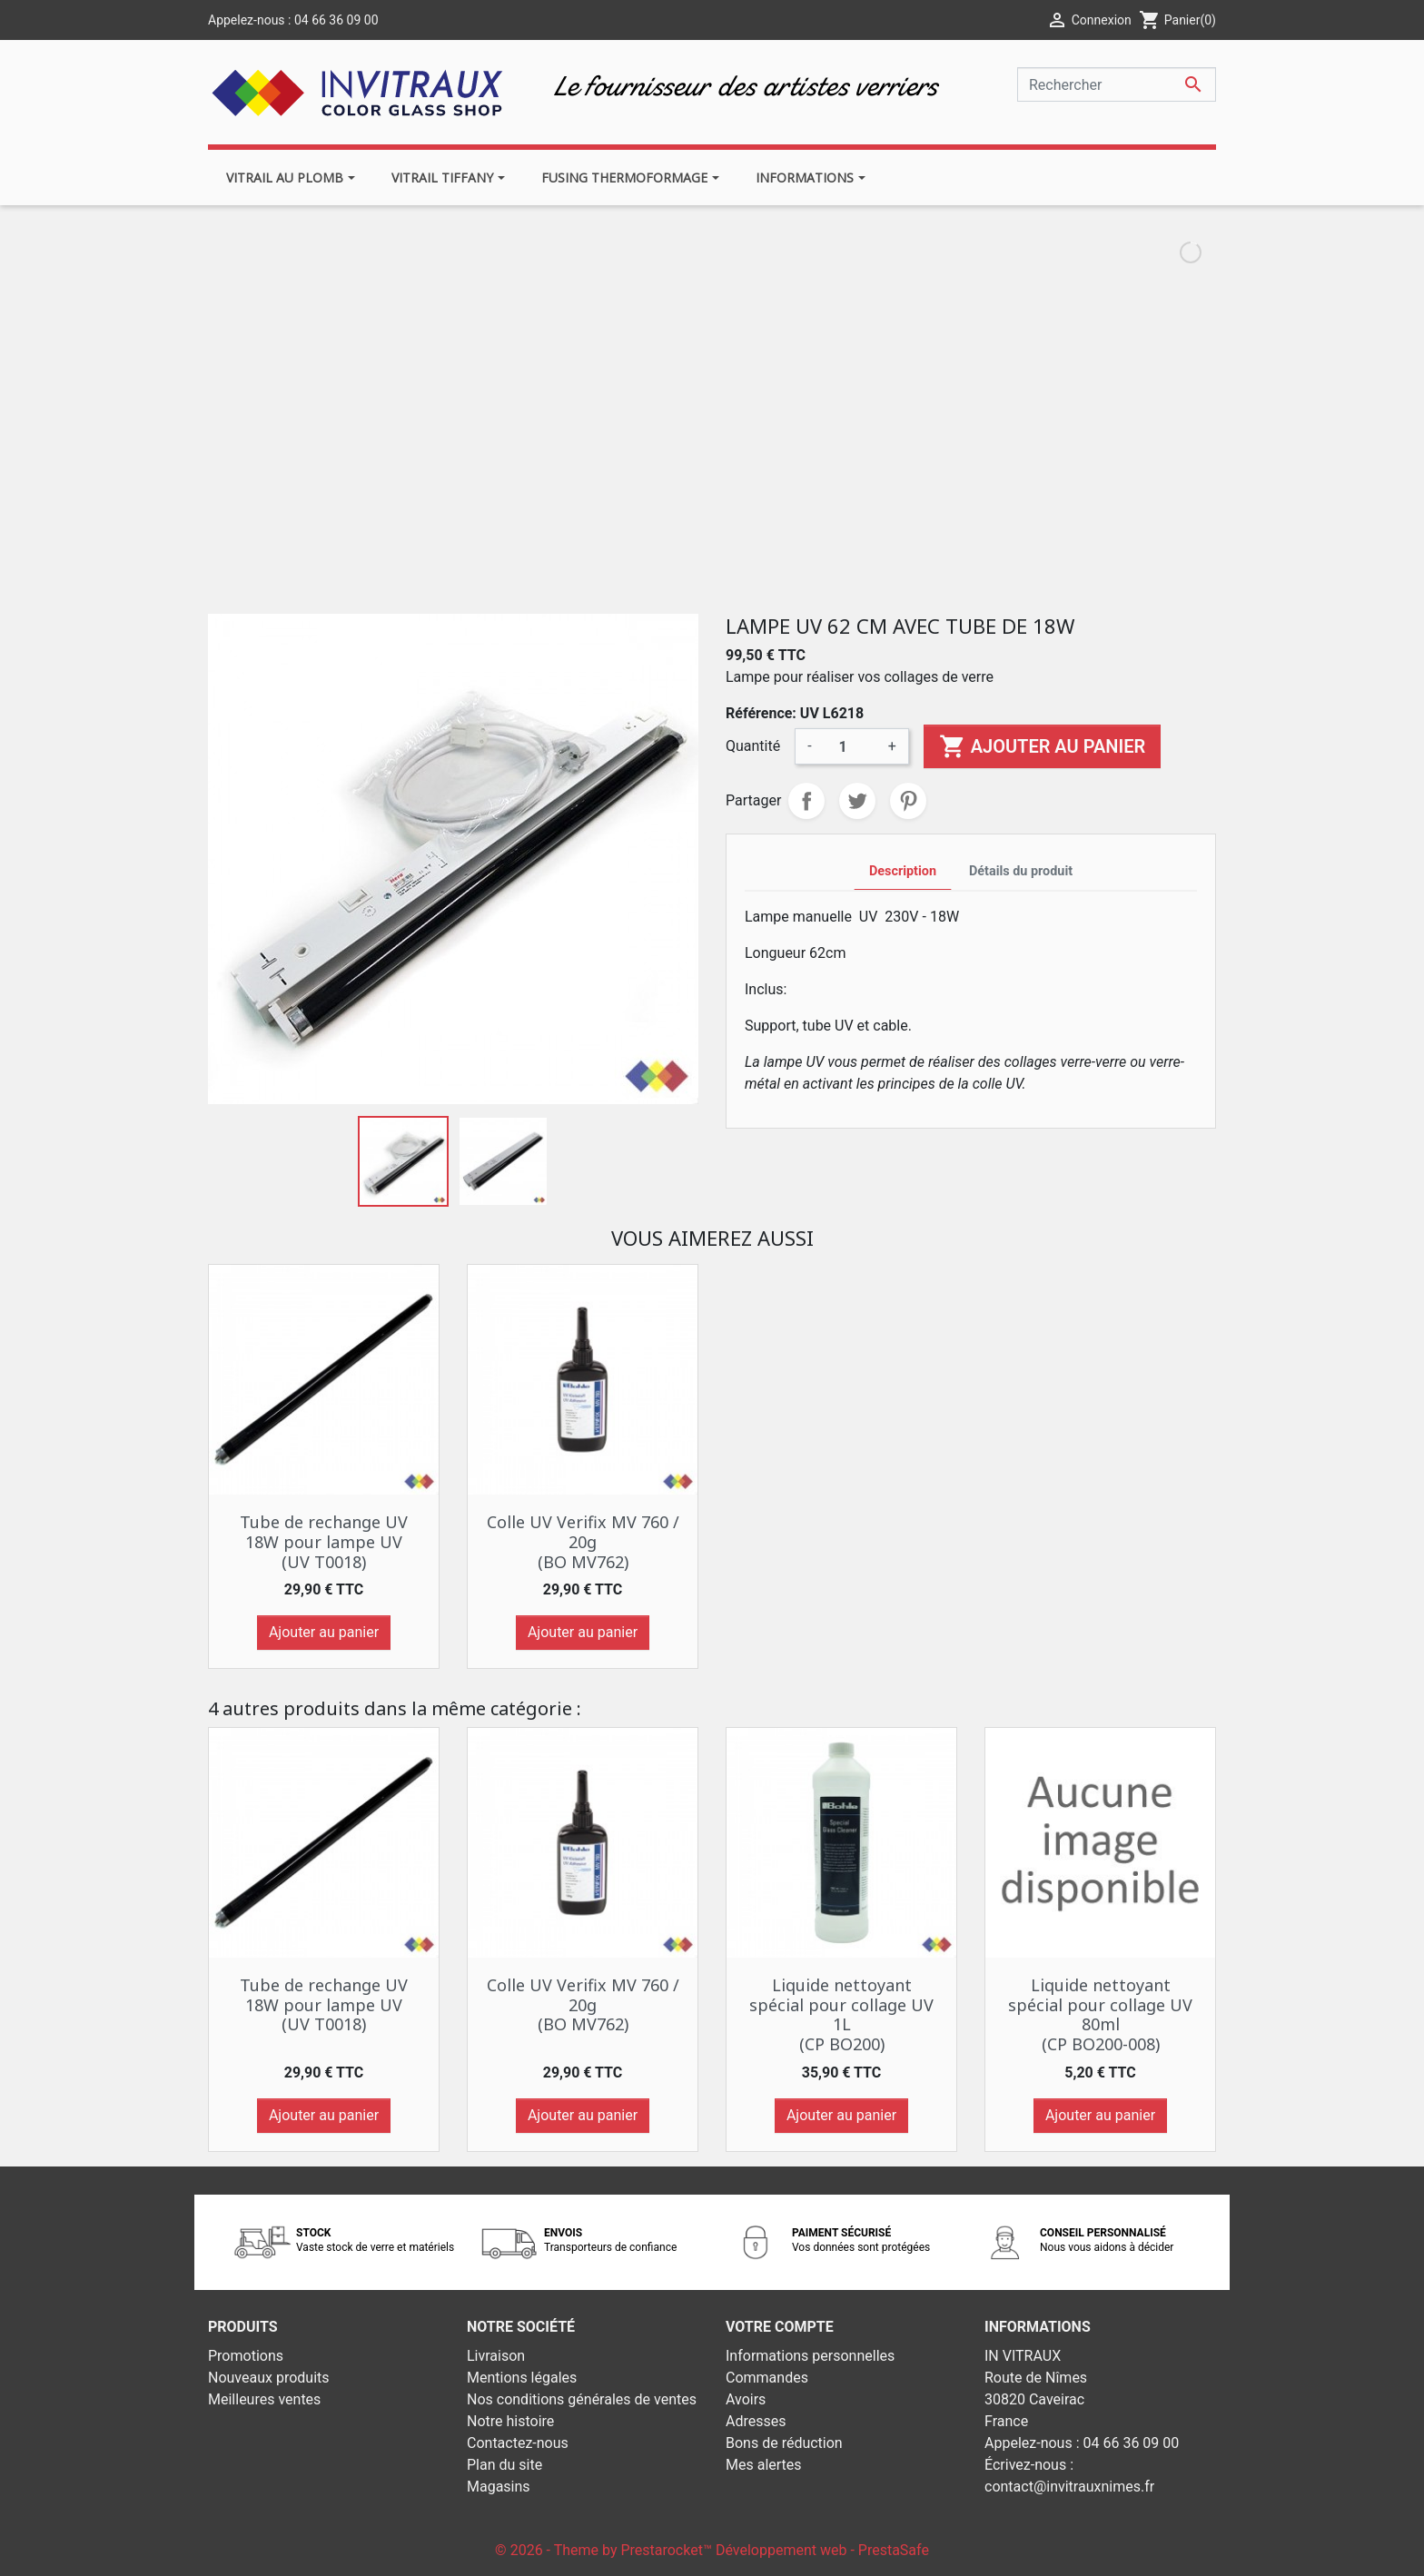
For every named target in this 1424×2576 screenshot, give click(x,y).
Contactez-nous (518, 2443)
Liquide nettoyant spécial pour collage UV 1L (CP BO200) (841, 2014)
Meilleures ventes (264, 2399)
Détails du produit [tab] (1021, 871)
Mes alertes (764, 2464)
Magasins (498, 2486)
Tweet (857, 801)
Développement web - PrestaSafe (822, 2550)
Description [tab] (902, 871)
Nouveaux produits (269, 2377)
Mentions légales (522, 2377)
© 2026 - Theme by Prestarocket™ (605, 2550)
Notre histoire (510, 2421)
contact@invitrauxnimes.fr (1069, 2486)
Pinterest (908, 801)
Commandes (767, 2377)
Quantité (753, 746)
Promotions (245, 2355)
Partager (806, 801)
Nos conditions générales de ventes (582, 2399)
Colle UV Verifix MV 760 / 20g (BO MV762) (583, 1541)
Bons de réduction (784, 2443)
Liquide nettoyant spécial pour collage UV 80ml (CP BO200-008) (1100, 2014)
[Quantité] (850, 746)
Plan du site (504, 2464)
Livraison (496, 2355)
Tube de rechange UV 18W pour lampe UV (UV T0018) (324, 1541)
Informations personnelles (810, 2355)
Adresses (756, 2421)
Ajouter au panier (1042, 746)
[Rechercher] (1116, 84)
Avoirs (746, 2399)
